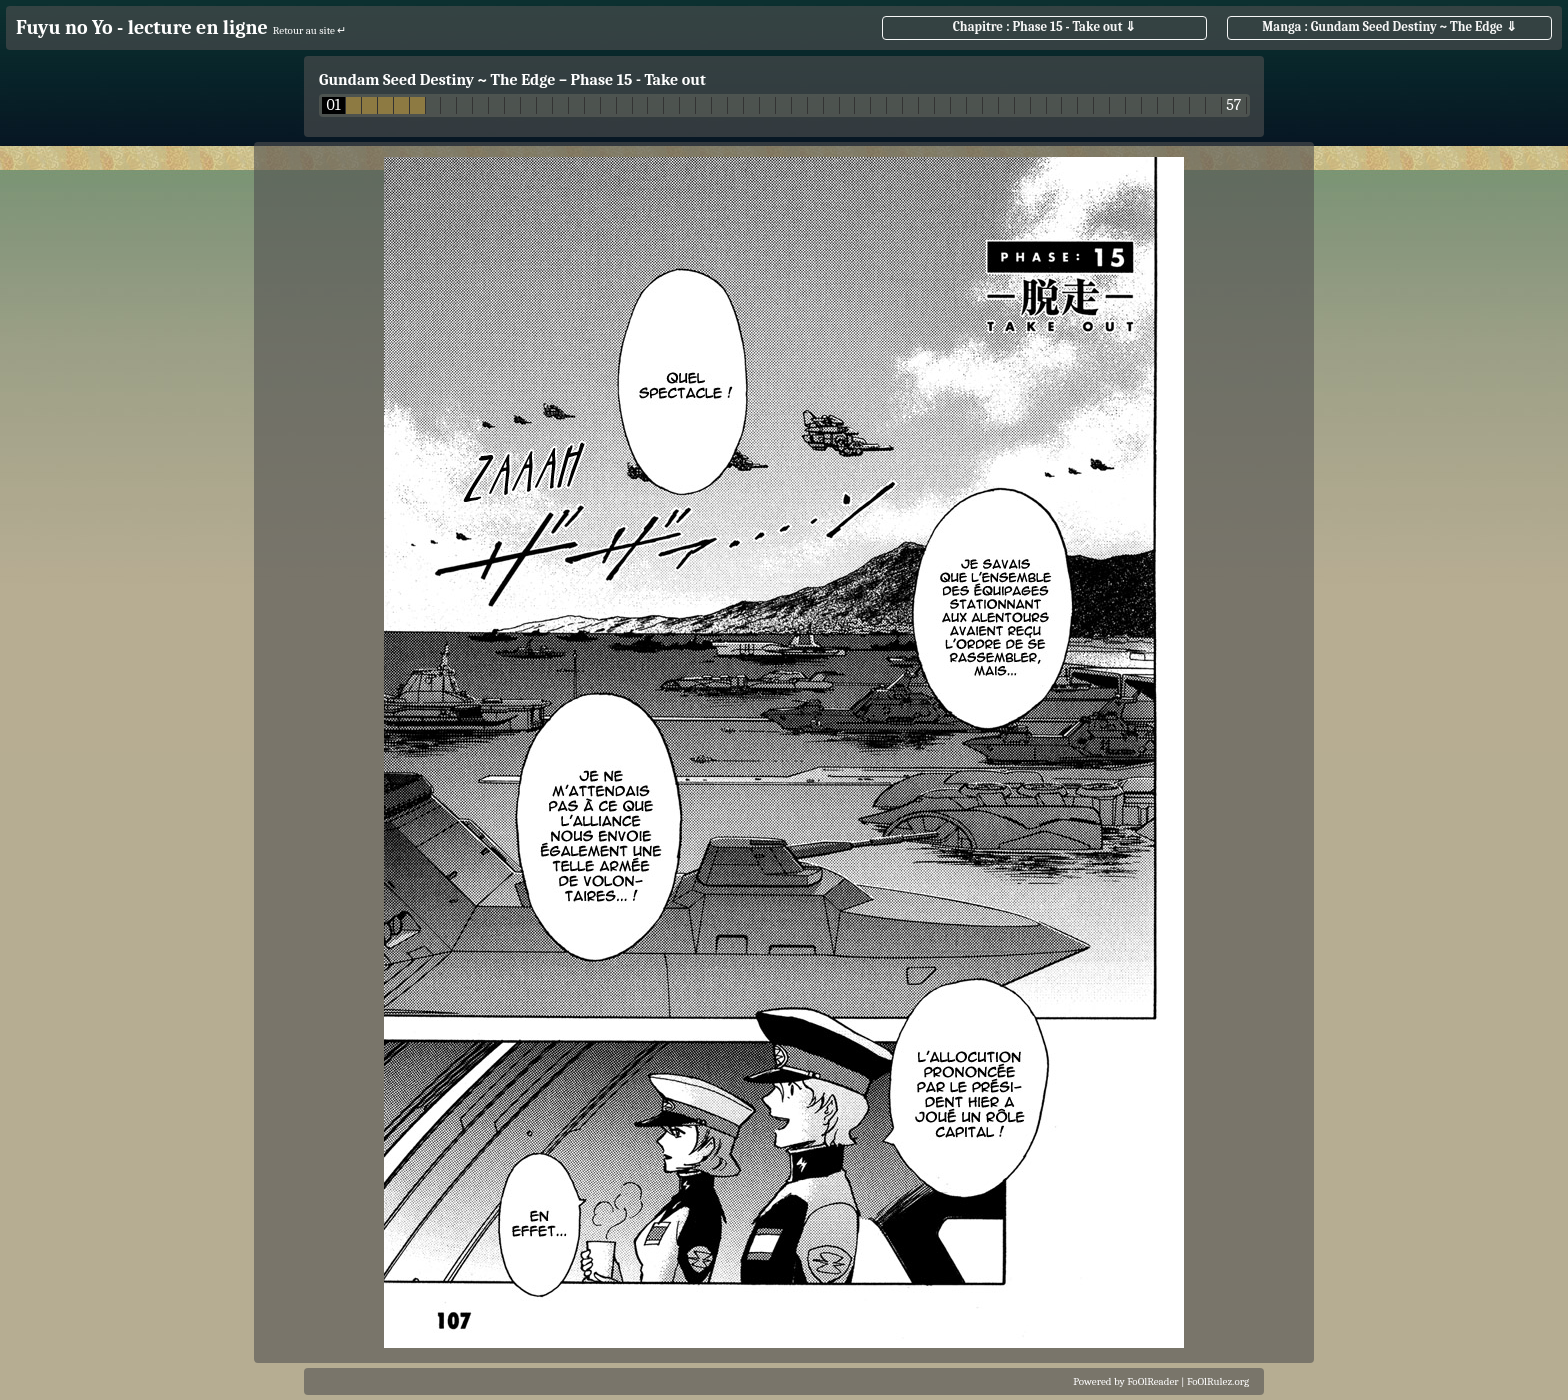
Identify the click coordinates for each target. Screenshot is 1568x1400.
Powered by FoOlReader (1125, 1381)
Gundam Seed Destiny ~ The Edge (437, 80)
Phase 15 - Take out (637, 80)
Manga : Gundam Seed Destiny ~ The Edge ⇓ (1389, 26)
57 (1233, 105)
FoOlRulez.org (1218, 1381)
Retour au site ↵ (310, 30)
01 (333, 105)
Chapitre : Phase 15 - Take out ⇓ (1045, 26)
